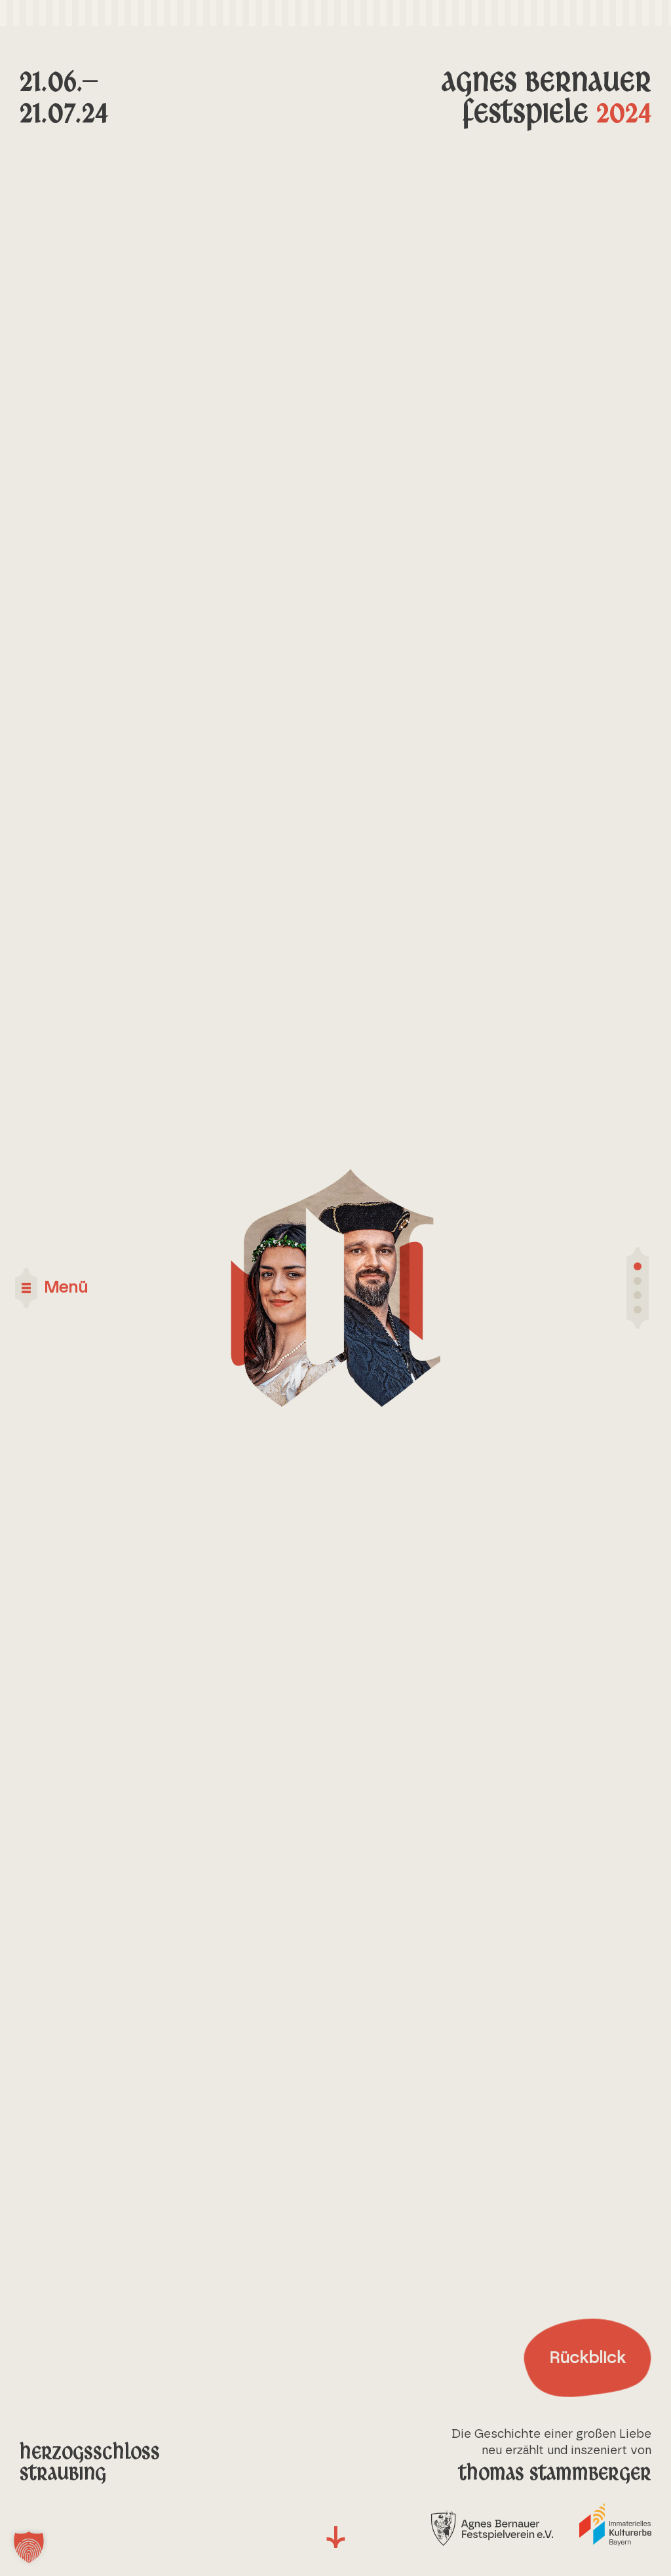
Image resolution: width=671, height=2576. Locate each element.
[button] (29, 2547)
